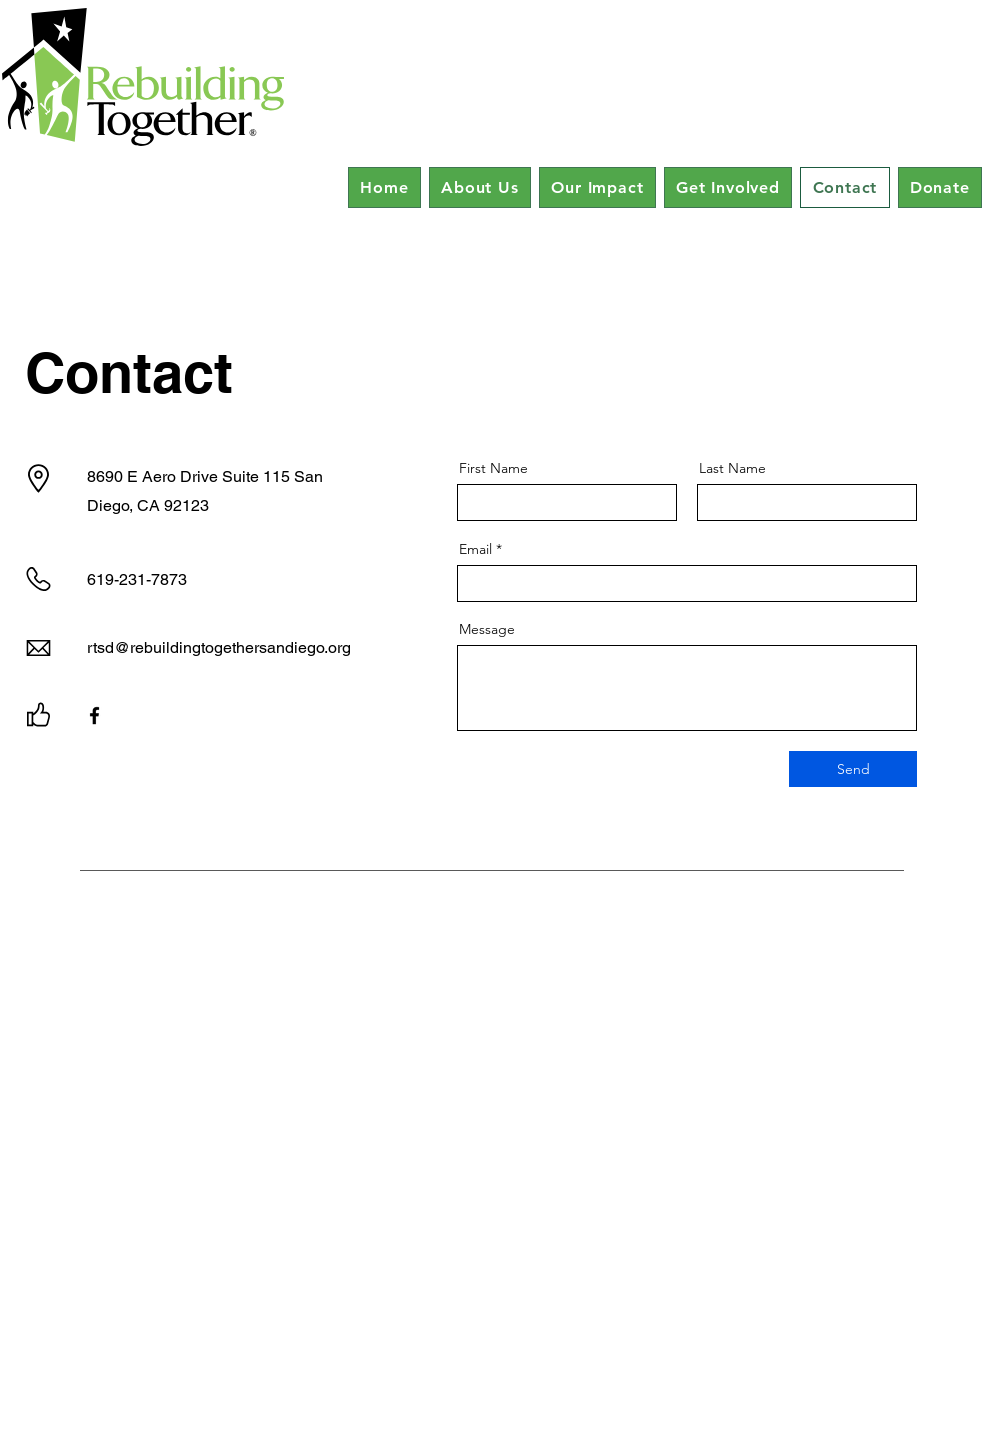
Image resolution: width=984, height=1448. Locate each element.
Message (487, 629)
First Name (493, 468)
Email (475, 549)
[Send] (853, 769)
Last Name (732, 468)
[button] (480, 187)
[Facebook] (94, 715)
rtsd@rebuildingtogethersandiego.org (219, 647)
